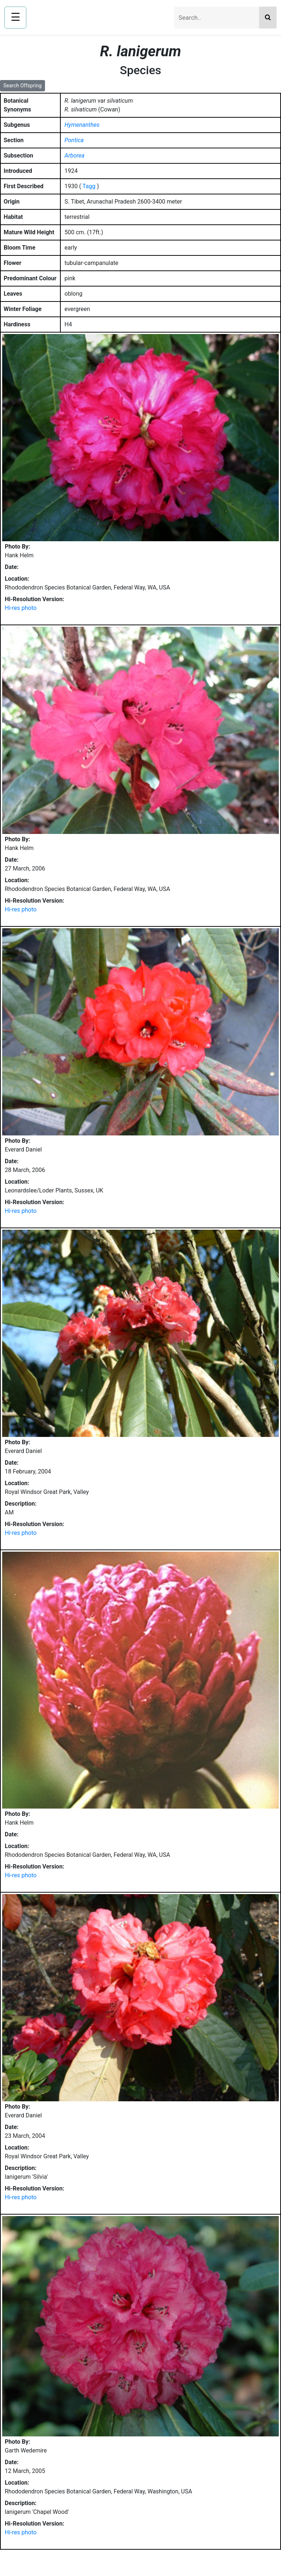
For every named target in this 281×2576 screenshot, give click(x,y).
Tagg (88, 186)
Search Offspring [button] (22, 85)
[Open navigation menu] (15, 18)
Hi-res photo (21, 607)
